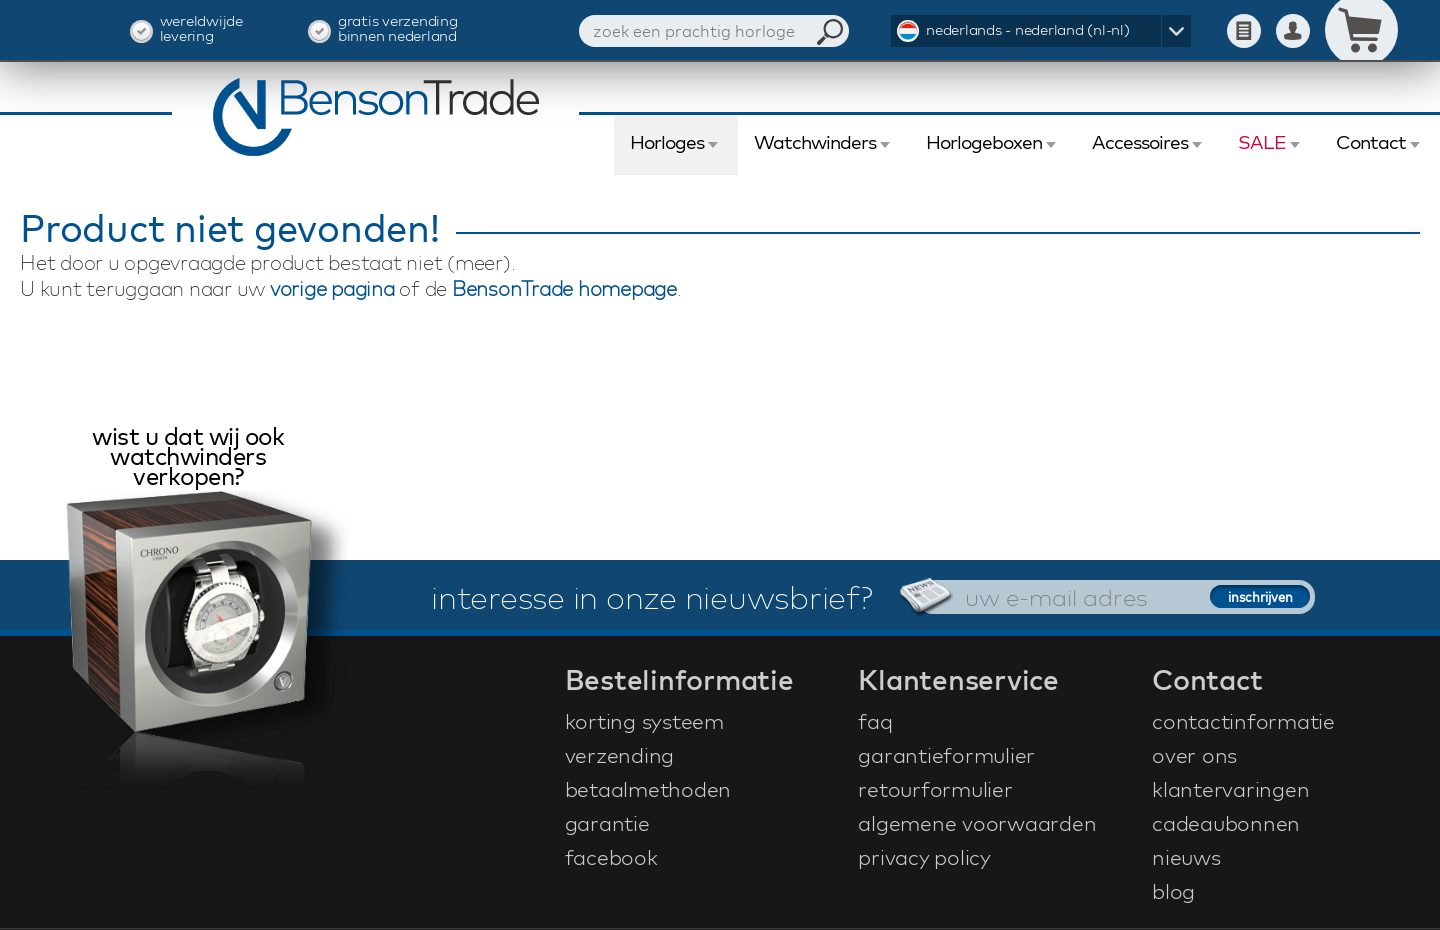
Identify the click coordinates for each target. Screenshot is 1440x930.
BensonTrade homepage (564, 288)
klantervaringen (1230, 789)
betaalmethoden (648, 789)
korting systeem (644, 721)
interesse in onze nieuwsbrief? (652, 597)
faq (875, 721)
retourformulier (935, 789)
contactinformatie (1243, 721)
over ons (1194, 755)
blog (1173, 891)
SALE (1262, 142)
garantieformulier (946, 755)
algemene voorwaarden (977, 823)
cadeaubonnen (1226, 823)
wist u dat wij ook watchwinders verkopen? (188, 458)
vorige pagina (332, 288)
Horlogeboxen (984, 142)
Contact (1371, 142)
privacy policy (924, 857)
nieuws (1186, 857)
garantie (607, 823)
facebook (611, 857)
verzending (620, 755)
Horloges (667, 142)
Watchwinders (815, 142)
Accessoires (1140, 142)
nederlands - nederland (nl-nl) (1028, 29)
